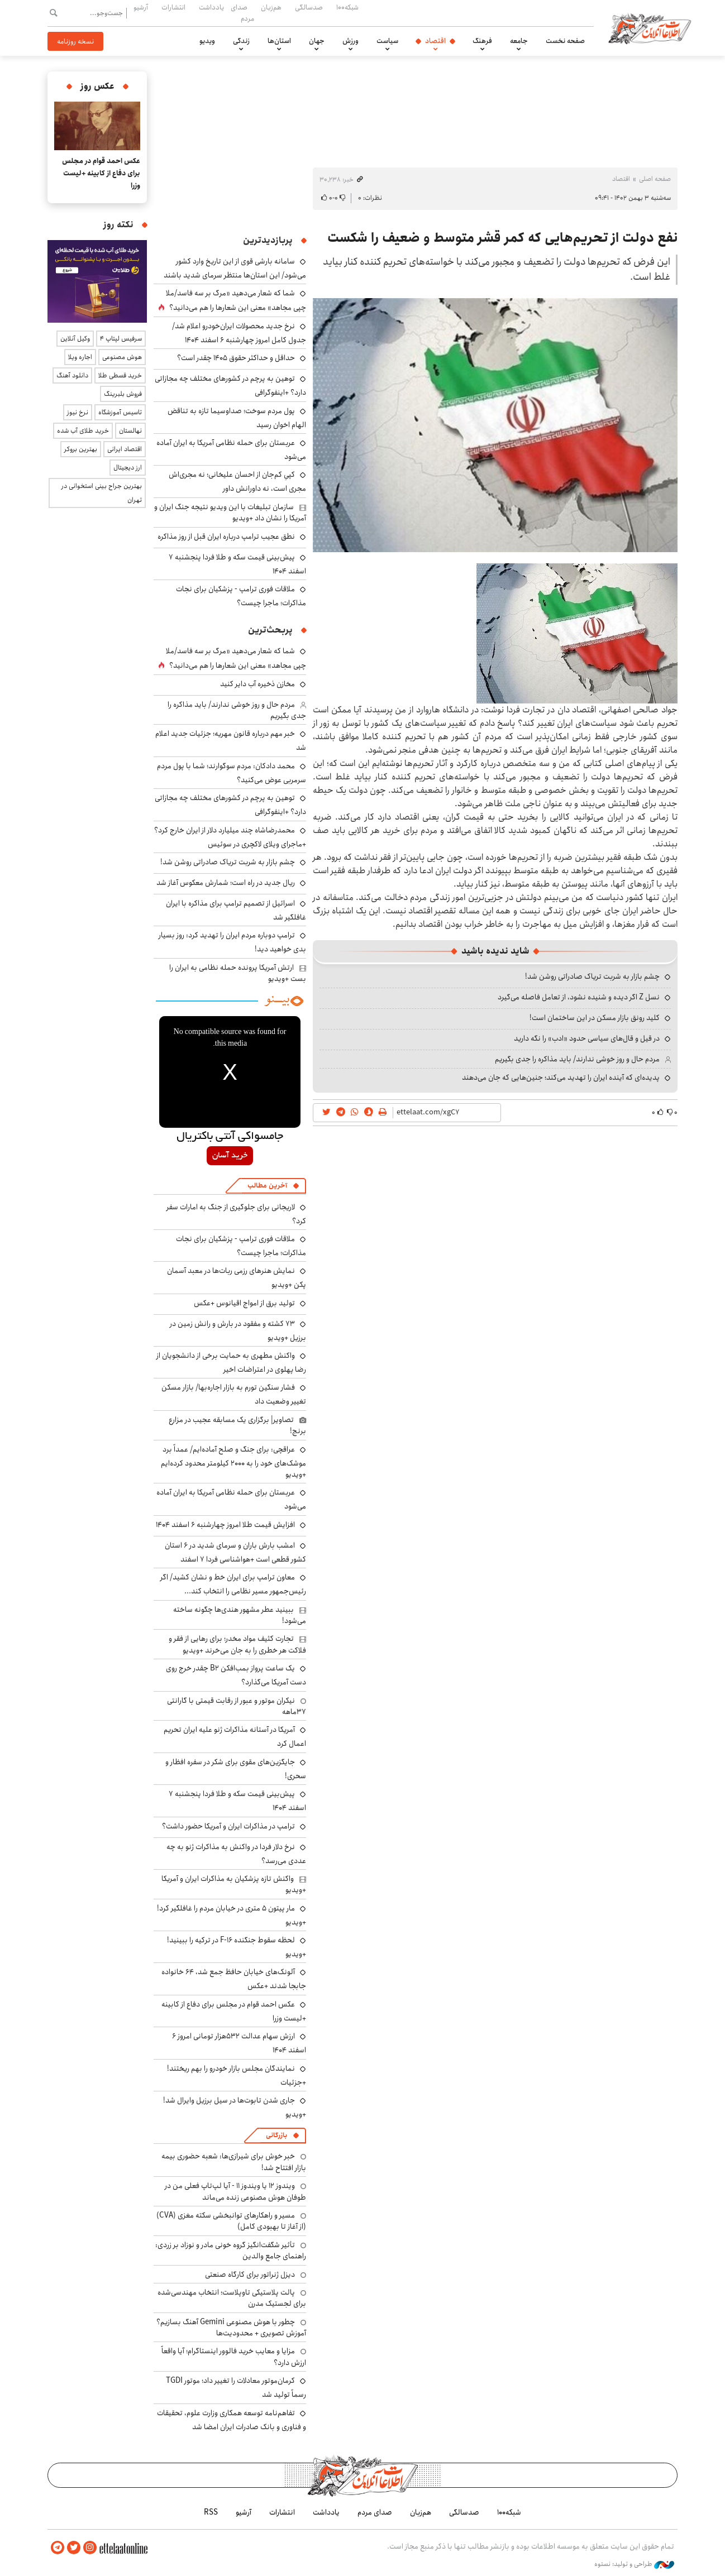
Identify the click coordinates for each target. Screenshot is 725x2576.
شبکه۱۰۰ (347, 7)
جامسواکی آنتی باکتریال (230, 1137)
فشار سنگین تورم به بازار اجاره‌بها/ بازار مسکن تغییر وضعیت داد (233, 1394)
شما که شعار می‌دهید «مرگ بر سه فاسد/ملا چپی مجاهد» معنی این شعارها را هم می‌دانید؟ (236, 300)
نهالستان (130, 430)
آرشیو (140, 7)
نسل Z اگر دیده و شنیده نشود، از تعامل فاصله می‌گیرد (579, 997)
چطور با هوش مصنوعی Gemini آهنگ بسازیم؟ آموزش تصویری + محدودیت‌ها (231, 2327)
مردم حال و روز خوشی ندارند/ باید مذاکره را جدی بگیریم (577, 1059)
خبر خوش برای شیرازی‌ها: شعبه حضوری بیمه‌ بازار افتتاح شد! (233, 2161)
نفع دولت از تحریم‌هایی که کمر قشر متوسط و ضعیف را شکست (502, 237)
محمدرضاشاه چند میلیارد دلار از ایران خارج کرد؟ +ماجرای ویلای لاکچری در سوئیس (230, 837)
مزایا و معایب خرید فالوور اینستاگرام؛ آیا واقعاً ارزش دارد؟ (233, 2356)
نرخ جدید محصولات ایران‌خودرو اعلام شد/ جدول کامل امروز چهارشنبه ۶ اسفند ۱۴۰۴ (239, 333)
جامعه (519, 40)
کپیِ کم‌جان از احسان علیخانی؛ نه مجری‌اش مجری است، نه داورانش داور (237, 481)
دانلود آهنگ (72, 375)
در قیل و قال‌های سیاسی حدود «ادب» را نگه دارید (587, 1038)
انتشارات (173, 7)
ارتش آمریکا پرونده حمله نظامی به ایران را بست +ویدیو (237, 973)
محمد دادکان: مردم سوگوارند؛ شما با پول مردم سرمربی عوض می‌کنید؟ (231, 773)
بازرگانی (276, 2135)
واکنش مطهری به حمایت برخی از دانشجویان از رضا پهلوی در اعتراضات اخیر (231, 1362)
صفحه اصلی (655, 179)
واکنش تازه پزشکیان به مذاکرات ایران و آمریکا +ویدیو (233, 1884)
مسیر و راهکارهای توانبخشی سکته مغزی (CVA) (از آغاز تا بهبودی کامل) (231, 2221)
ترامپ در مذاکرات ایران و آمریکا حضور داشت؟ (228, 1826)
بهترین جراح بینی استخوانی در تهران (101, 493)
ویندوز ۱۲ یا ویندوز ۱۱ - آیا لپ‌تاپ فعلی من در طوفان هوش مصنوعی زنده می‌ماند (235, 2191)
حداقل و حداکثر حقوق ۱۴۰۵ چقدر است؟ (236, 358)
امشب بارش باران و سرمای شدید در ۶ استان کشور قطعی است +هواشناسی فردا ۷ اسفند (235, 1552)
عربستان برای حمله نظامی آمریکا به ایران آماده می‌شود (231, 450)
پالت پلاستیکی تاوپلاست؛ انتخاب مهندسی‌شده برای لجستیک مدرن (232, 2298)
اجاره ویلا (80, 357)
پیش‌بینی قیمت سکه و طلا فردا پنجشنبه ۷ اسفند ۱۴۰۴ (237, 564)
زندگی (241, 40)
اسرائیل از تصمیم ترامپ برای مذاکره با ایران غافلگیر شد (236, 910)
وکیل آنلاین (75, 338)
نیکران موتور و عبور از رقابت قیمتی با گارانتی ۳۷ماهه (236, 1706)
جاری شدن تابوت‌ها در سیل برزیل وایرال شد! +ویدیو (234, 2107)
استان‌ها (279, 40)
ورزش (350, 40)
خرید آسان (229, 1155)
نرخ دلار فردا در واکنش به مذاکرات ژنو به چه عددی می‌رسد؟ (236, 1854)
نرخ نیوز (77, 412)
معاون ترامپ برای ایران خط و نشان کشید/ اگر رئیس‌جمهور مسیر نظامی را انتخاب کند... (233, 1584)
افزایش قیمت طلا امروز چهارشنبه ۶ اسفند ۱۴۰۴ (225, 1525)
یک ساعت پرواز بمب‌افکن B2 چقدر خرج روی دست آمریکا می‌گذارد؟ (236, 1675)
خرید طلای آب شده (83, 430)
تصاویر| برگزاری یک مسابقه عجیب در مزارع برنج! (237, 1425)
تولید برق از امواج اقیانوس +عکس (244, 1303)
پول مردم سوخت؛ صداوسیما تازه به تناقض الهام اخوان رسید (237, 418)
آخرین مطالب (267, 1185)
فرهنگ (482, 40)
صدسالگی (309, 7)
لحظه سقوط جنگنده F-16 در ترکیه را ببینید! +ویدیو (236, 1947)
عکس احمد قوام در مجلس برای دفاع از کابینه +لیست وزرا (101, 173)
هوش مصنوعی (122, 357)
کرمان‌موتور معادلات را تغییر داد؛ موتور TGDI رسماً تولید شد (236, 2387)
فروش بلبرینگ (123, 394)
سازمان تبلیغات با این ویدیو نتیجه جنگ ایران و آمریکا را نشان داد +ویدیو (230, 512)
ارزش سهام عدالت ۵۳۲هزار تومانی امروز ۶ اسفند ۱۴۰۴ (239, 2043)
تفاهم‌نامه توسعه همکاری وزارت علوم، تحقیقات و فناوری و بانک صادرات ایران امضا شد (231, 2420)
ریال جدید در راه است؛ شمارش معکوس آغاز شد (225, 883)
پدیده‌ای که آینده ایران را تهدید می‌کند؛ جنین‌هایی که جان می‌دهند (561, 1077)
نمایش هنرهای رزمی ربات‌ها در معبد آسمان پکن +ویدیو (236, 1278)
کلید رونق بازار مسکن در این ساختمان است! (595, 1018)
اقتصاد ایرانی (124, 449)
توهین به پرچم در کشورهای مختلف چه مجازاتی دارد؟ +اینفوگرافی (230, 805)
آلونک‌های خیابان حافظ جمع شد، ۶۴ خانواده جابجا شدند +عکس (233, 1979)
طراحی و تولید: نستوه (634, 2564)
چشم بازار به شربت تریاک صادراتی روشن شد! (592, 976)
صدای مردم (242, 12)
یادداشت (211, 7)
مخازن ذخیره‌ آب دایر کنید (257, 684)
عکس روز (97, 86)
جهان (317, 40)
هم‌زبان (271, 7)
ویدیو (207, 40)
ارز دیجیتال (127, 467)
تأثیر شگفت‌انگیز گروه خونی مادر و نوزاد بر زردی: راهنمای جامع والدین (230, 2250)
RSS (211, 2512)
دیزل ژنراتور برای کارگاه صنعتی (250, 2274)
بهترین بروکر (80, 449)
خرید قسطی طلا (120, 375)
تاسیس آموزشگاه (120, 412)
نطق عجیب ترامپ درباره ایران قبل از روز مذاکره (226, 536)
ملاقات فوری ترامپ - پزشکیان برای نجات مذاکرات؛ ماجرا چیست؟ (241, 596)
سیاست (387, 40)
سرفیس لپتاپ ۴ (121, 338)
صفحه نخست (565, 40)
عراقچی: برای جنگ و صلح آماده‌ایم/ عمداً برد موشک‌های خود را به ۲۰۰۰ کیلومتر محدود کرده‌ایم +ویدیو (233, 1462)
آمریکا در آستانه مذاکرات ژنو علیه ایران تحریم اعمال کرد (235, 1736)
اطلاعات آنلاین (649, 28)
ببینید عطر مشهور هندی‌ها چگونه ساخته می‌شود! (239, 1615)
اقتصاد (435, 40)
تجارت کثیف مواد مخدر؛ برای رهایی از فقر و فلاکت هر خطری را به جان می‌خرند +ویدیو (237, 1644)
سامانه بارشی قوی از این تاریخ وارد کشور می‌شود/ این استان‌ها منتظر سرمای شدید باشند (235, 268)
